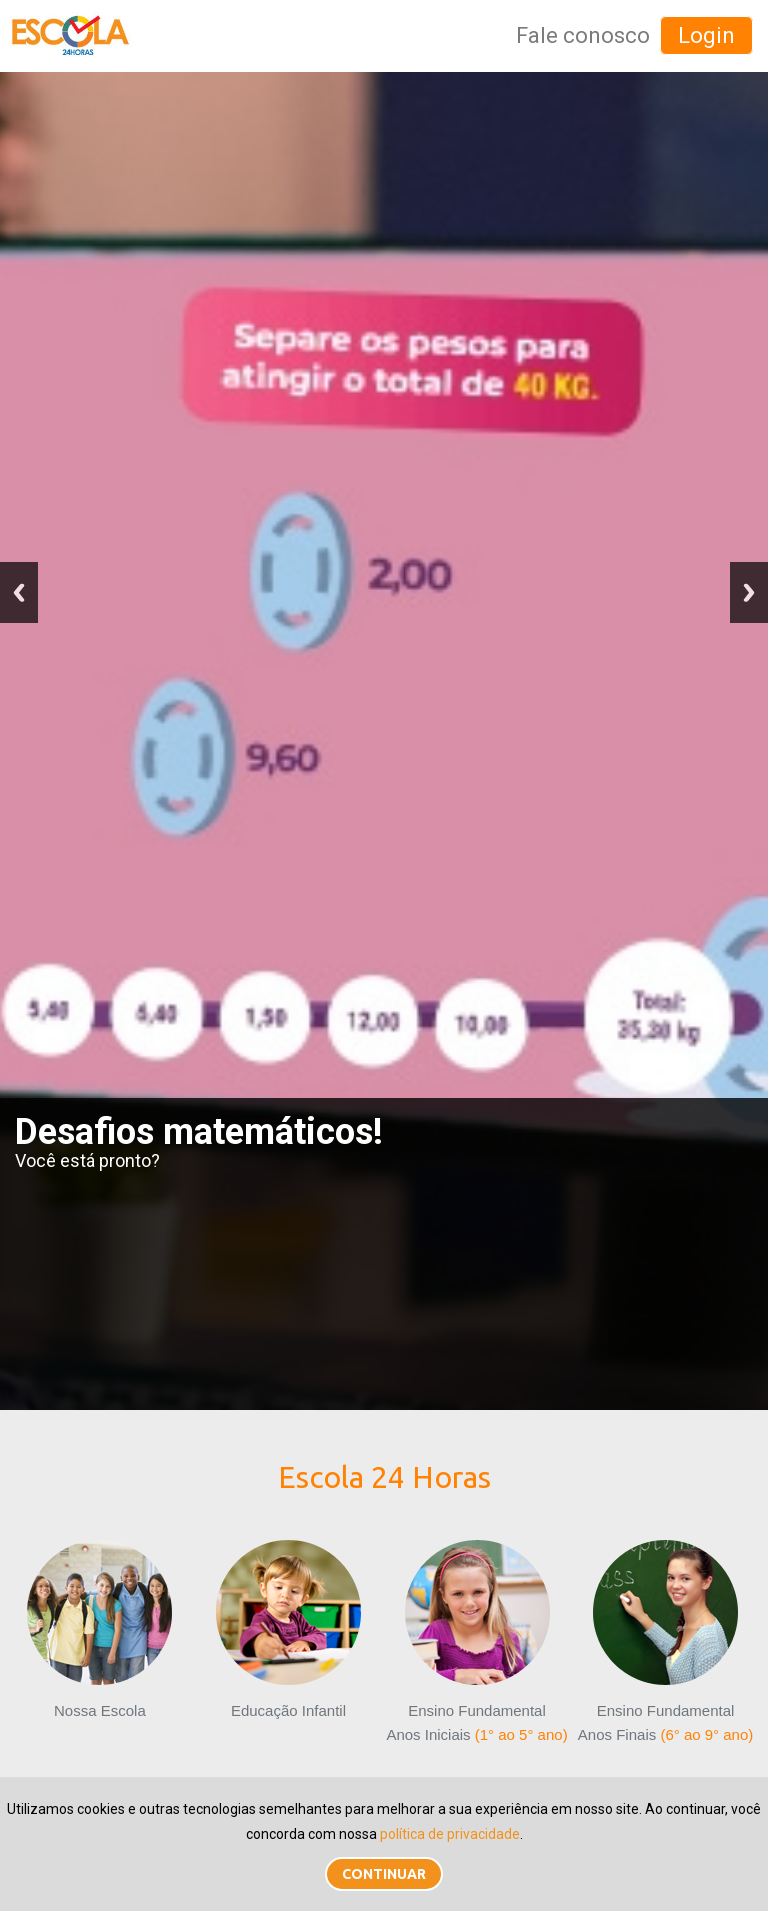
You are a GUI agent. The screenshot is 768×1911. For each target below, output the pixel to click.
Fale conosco (583, 35)
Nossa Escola (99, 1630)
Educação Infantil (288, 1630)
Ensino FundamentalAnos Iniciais (476, 1642)
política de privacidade (450, 1834)
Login (706, 35)
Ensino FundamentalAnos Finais (665, 1642)
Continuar (384, 1874)
